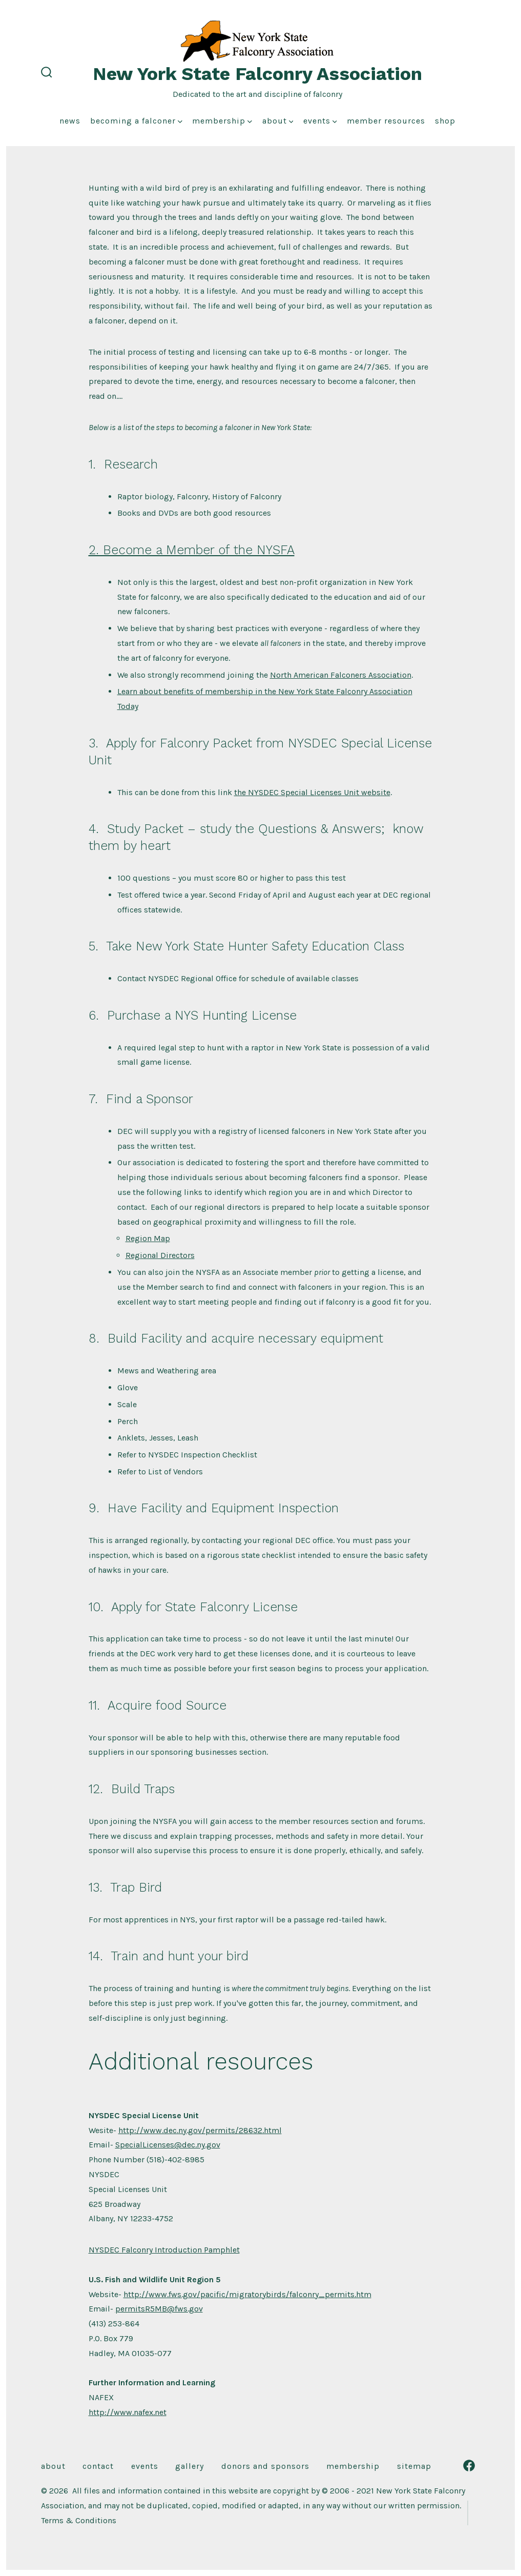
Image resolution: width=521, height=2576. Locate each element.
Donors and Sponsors (265, 2466)
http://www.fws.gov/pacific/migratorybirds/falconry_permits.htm (247, 2294)
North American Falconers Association (340, 675)
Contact (98, 2466)
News (69, 121)
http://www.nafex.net (127, 2412)
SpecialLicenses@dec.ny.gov (167, 2144)
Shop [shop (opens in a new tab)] (445, 121)
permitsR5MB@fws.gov (159, 2309)
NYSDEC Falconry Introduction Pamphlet (164, 2250)
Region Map (148, 1238)
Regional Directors (160, 1255)
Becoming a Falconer (136, 121)
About (278, 121)
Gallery (189, 2466)
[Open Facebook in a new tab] (469, 2466)
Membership (222, 121)
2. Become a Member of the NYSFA (192, 549)
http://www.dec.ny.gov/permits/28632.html (200, 2130)
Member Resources (386, 121)
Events (320, 121)
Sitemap (414, 2466)
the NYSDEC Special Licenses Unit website (312, 792)
